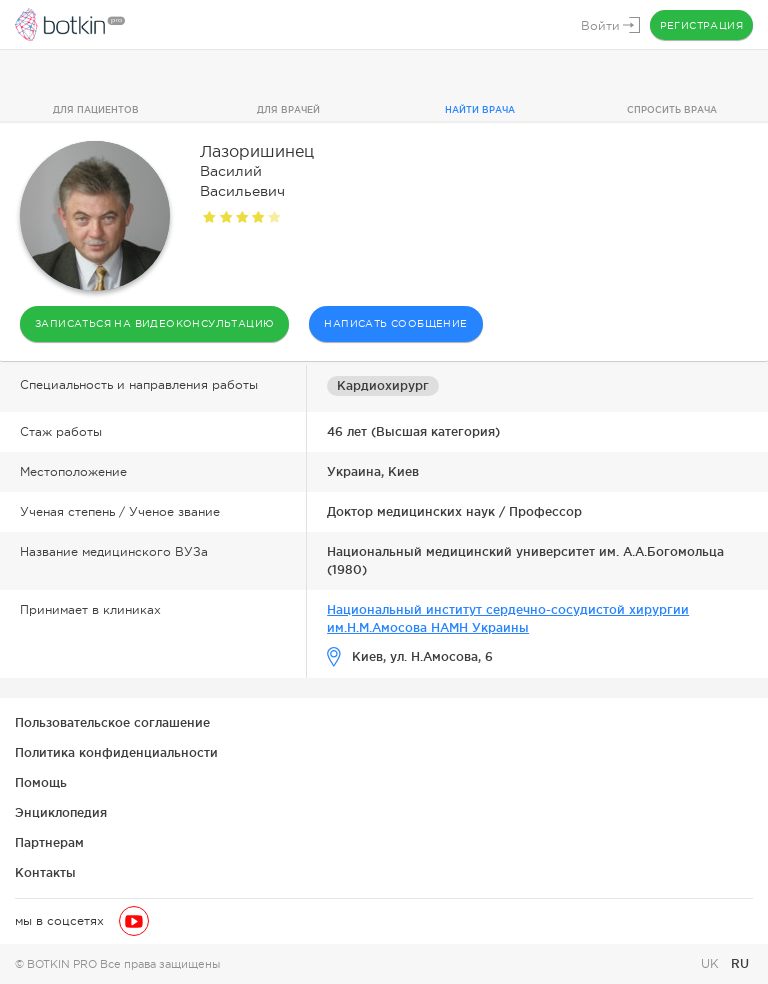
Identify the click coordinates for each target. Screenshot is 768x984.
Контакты (45, 872)
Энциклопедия (61, 812)
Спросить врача (672, 110)
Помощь (41, 782)
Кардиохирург (383, 385)
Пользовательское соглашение (112, 722)
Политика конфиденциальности (116, 752)
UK (712, 964)
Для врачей (288, 110)
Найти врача (480, 110)
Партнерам (49, 842)
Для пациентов (96, 110)
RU (740, 963)
